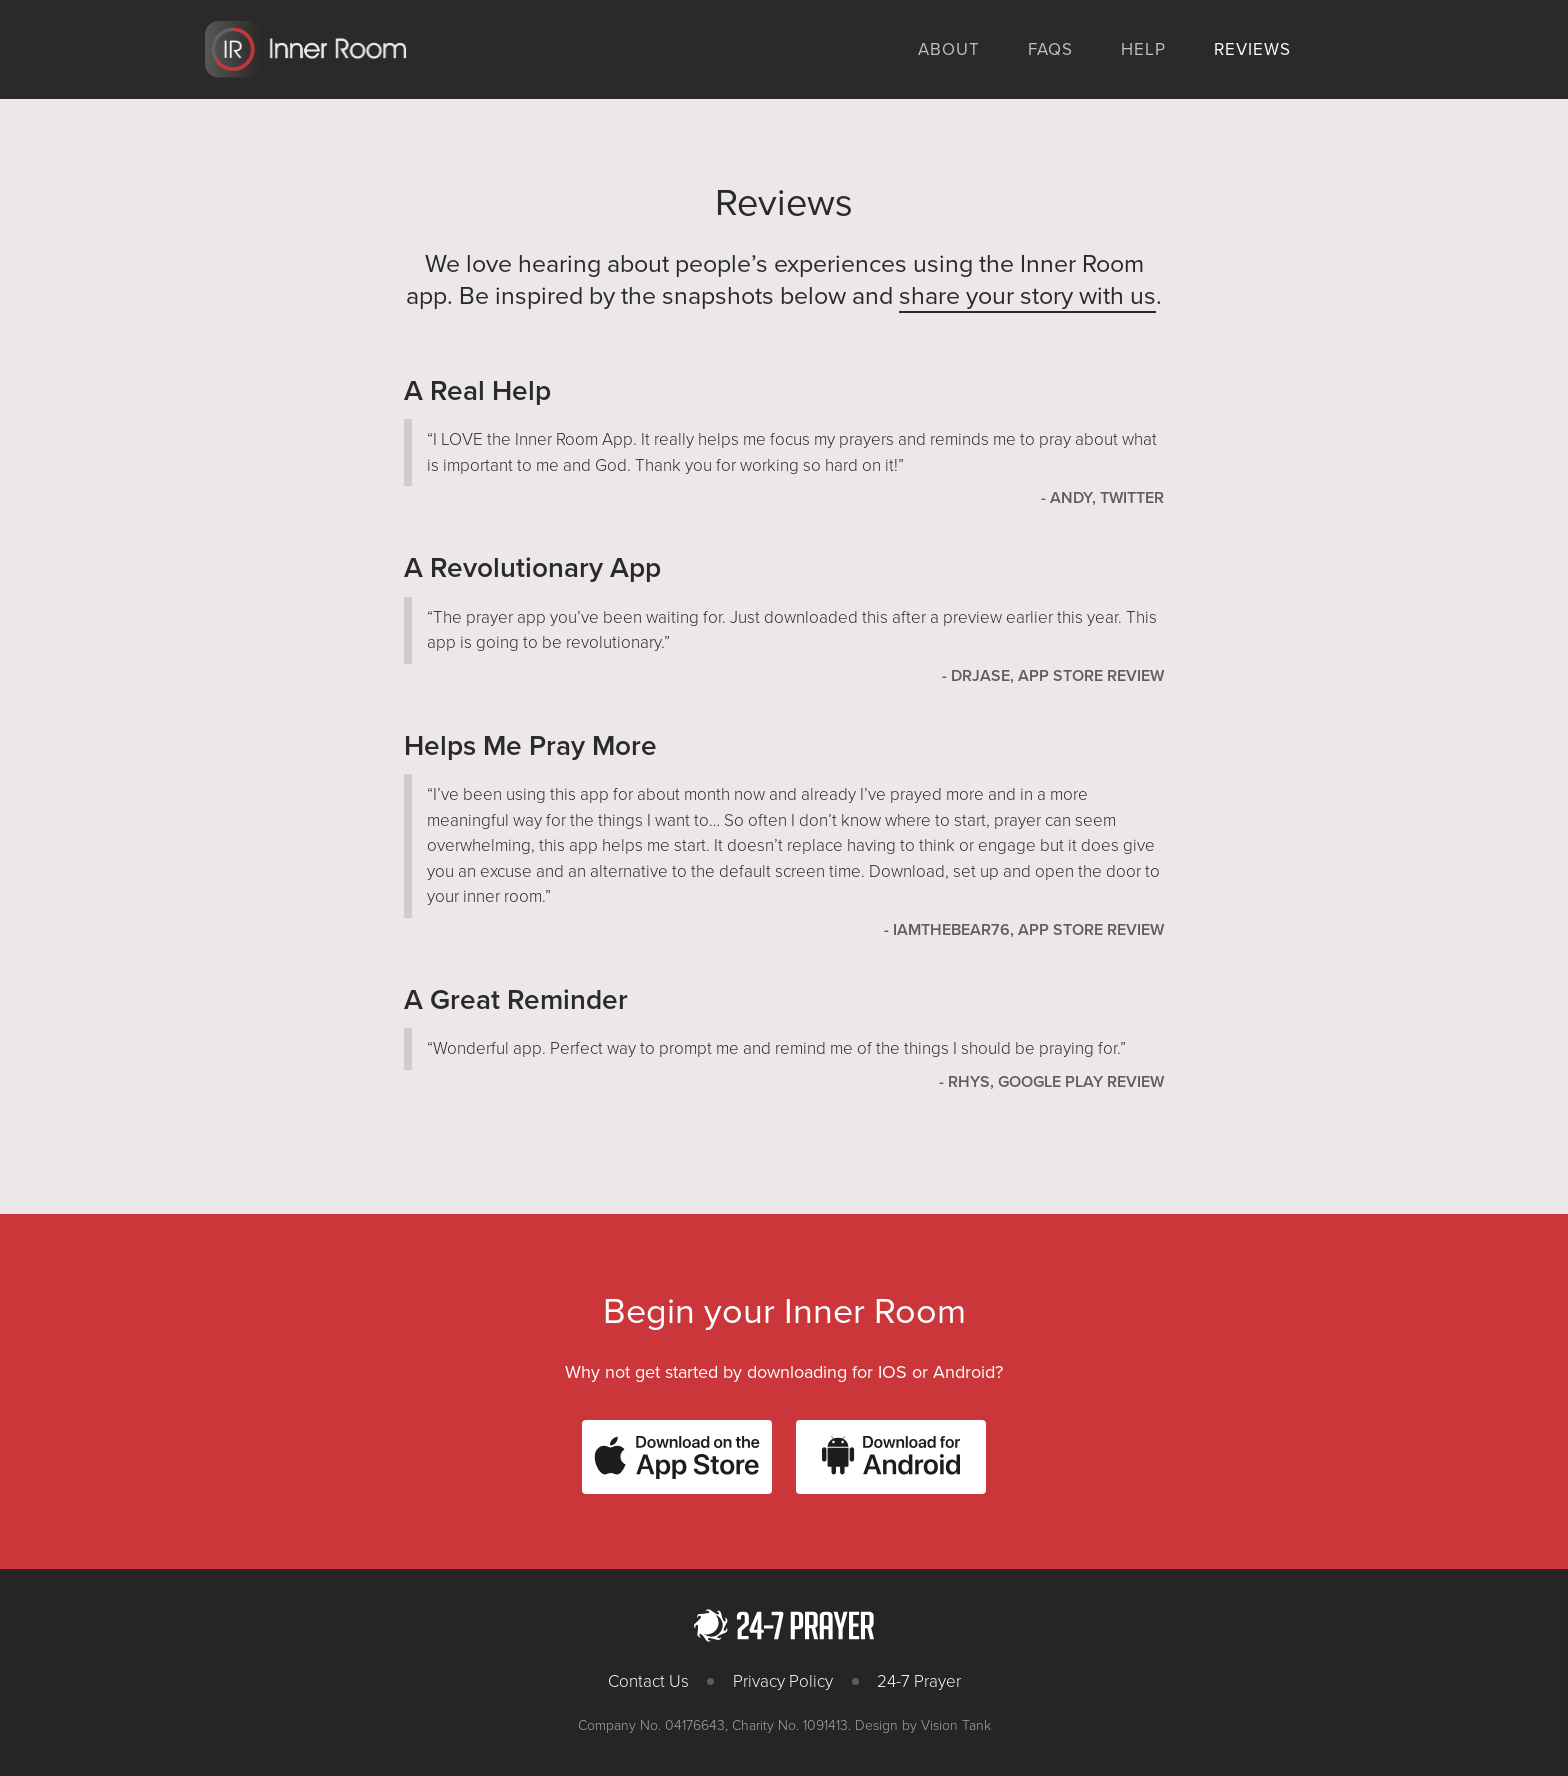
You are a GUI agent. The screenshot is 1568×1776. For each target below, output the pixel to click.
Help (1143, 49)
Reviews (1252, 49)
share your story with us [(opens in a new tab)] (1027, 296)
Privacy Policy (783, 1681)
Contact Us (648, 1681)
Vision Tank (956, 1725)
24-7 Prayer (919, 1681)
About (949, 49)
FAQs (1050, 49)
